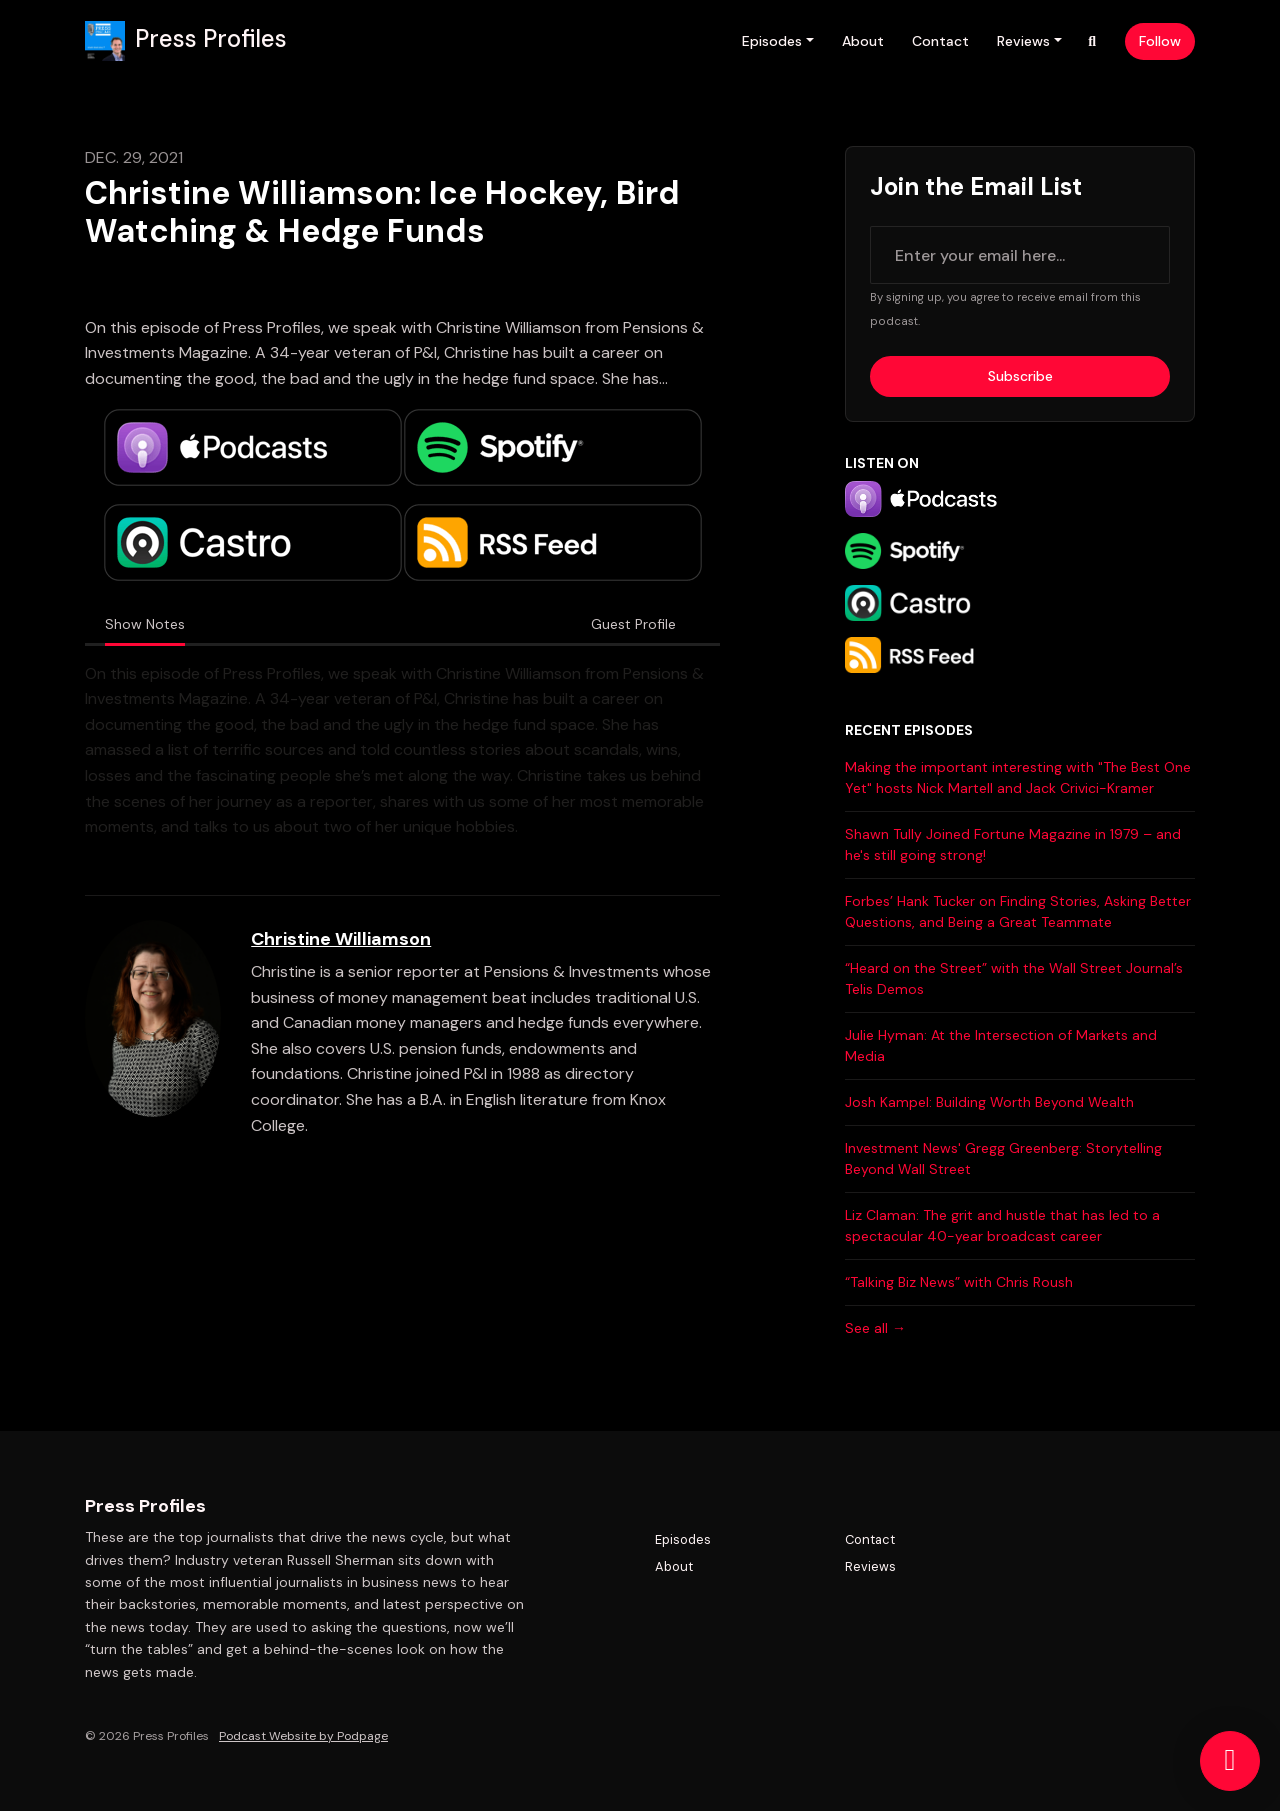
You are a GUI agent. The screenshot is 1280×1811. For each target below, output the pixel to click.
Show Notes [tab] (145, 624)
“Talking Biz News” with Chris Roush (959, 1282)
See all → (875, 1328)
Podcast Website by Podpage (303, 1736)
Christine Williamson (341, 939)
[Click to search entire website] (1093, 41)
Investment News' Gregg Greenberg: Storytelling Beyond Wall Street (1003, 1158)
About (863, 41)
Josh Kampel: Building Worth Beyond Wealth (989, 1102)
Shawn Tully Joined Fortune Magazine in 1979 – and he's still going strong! (1013, 844)
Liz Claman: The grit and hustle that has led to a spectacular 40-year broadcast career (1002, 1225)
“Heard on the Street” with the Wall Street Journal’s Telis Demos (1014, 978)
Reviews (1023, 41)
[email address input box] (1020, 255)
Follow (1160, 41)
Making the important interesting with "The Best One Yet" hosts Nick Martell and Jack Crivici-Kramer (1018, 777)
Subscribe (1020, 376)
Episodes (772, 41)
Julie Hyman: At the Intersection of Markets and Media (1001, 1045)
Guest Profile (633, 624)
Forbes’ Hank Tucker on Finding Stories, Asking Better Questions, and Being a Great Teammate (1018, 911)
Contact (940, 41)
